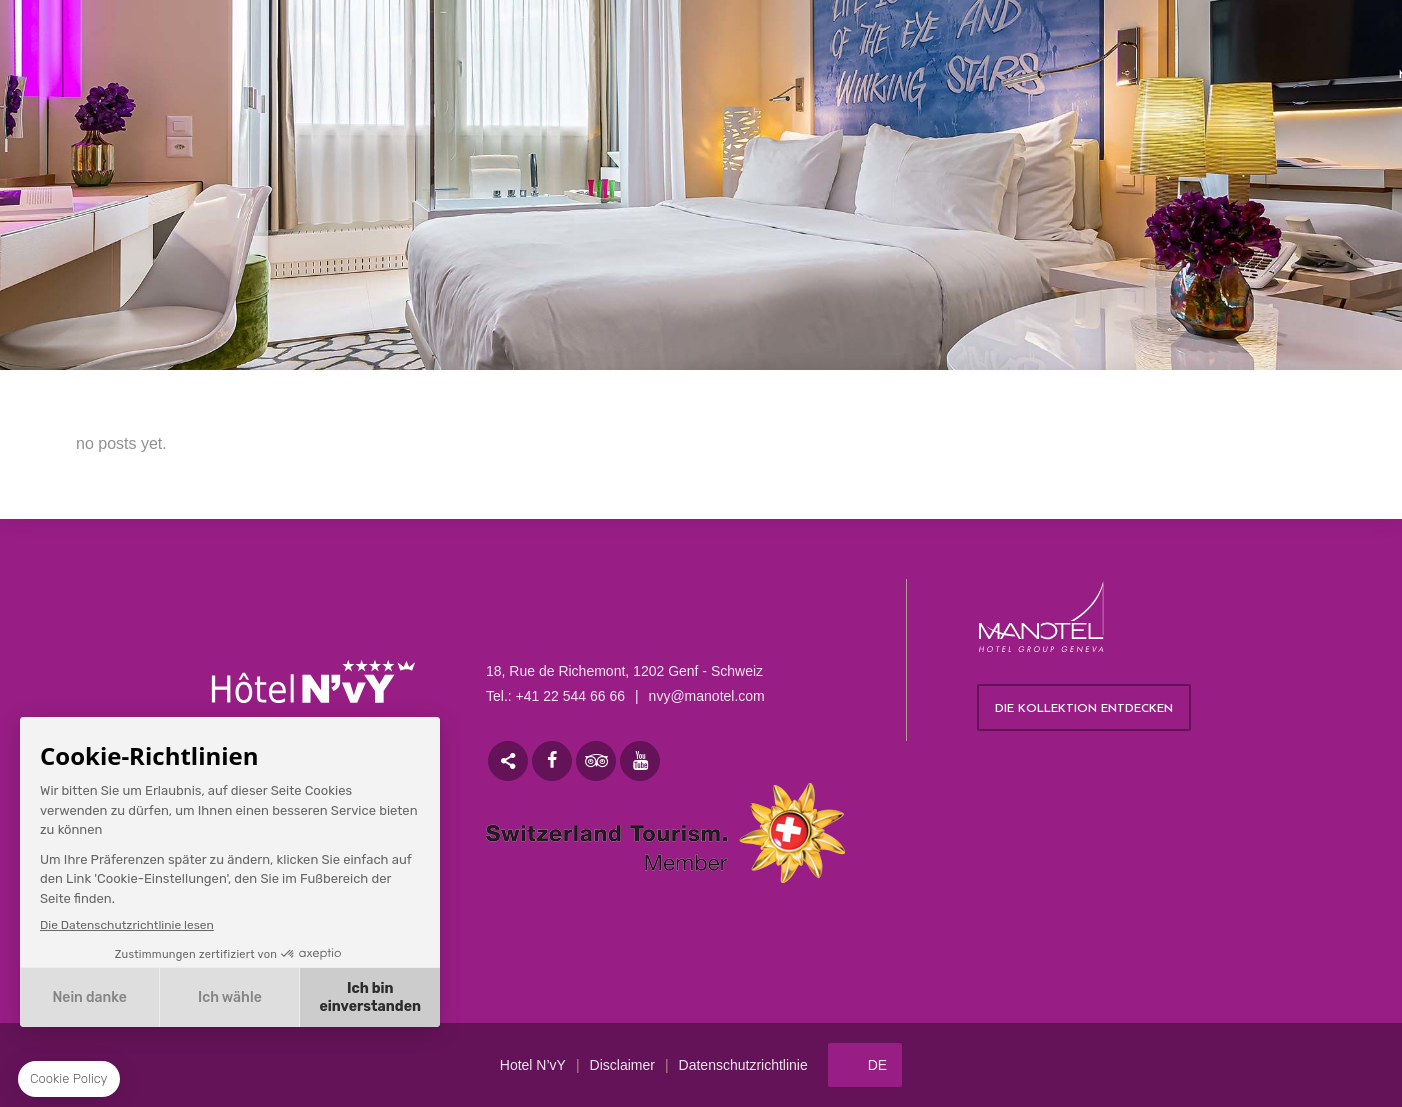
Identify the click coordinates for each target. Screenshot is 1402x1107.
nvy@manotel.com (707, 696)
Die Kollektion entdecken (1084, 709)
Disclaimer (622, 1065)
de (877, 1065)
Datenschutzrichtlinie (743, 1065)
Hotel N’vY (533, 1065)
